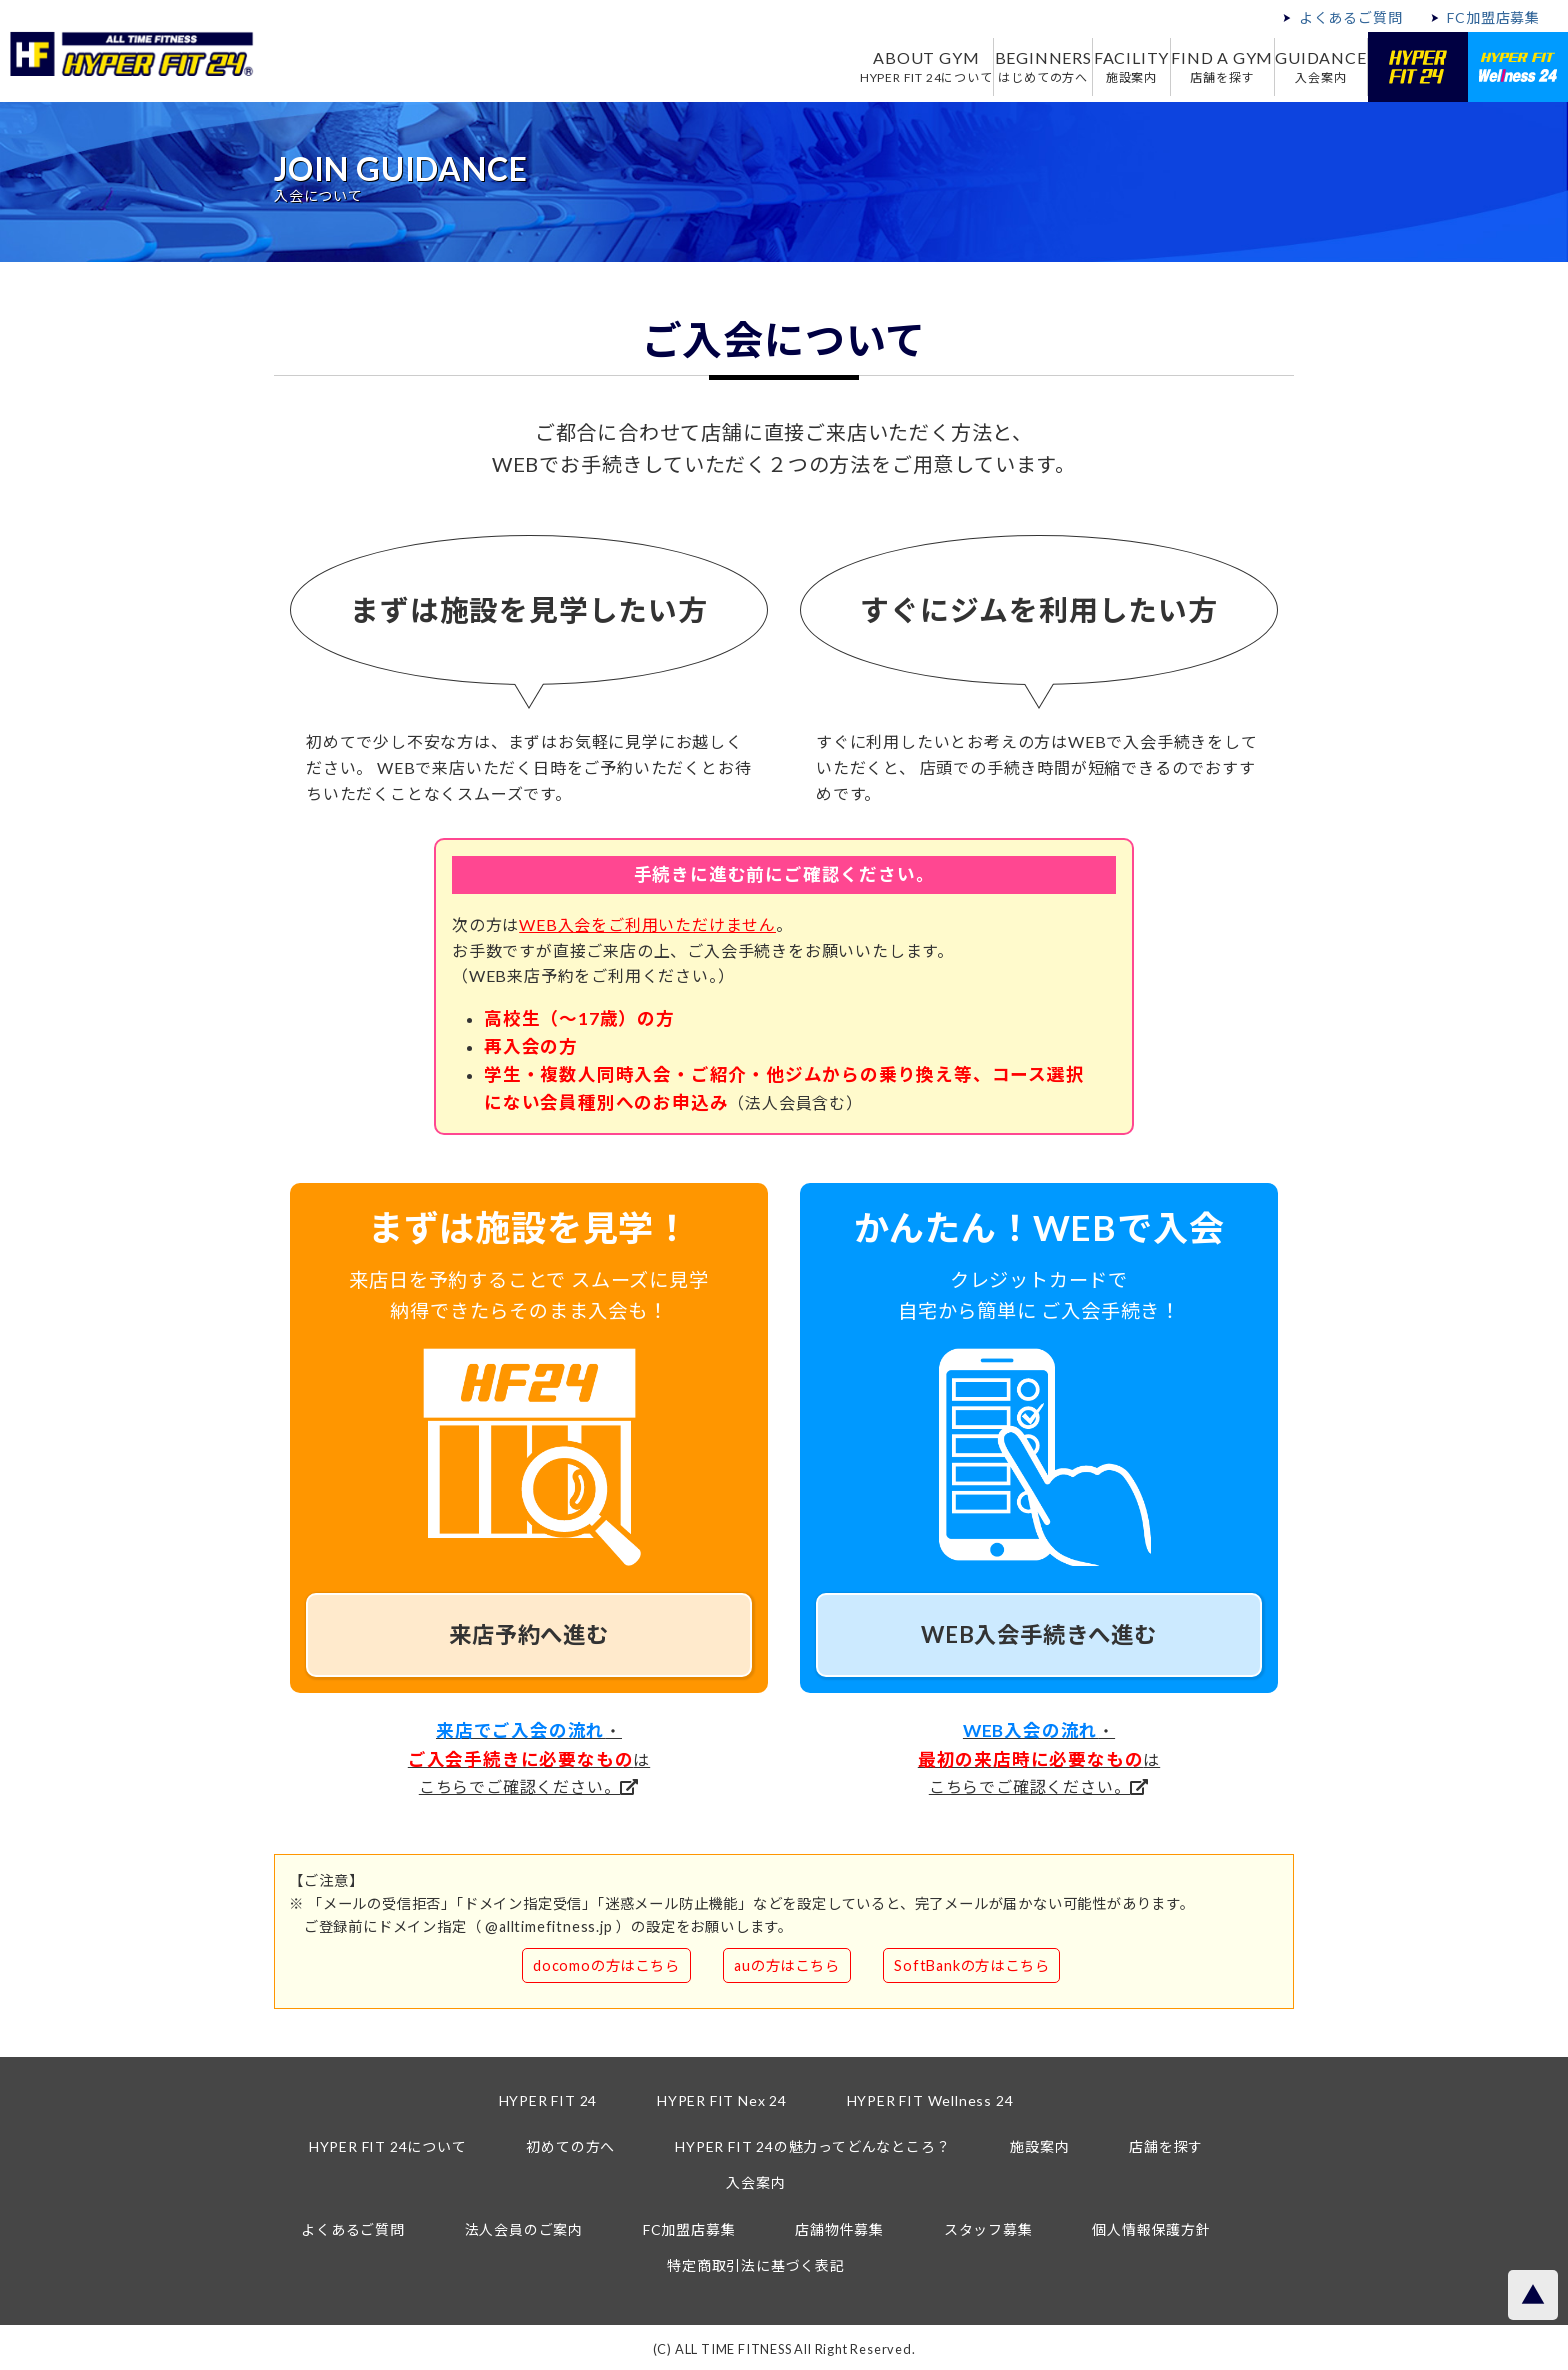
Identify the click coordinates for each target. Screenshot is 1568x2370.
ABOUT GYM (848, 67)
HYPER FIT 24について (388, 2146)
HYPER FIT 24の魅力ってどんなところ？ (812, 2146)
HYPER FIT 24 (548, 2100)
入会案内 (755, 2182)
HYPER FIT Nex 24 (722, 2100)
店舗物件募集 (839, 2229)
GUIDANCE (1312, 67)
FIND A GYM (1197, 67)
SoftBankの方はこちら (971, 1965)
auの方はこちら (786, 1965)
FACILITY (1089, 67)
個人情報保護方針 (1151, 2229)
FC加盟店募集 (1493, 17)
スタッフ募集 (988, 2229)
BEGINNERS (983, 67)
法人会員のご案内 (524, 2229)
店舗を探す (1166, 2146)
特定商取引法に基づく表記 (756, 2265)
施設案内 (1039, 2146)
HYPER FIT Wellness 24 (930, 2100)
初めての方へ (570, 2146)
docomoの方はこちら (606, 1965)
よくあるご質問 (1351, 17)
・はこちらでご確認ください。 (529, 1758)
